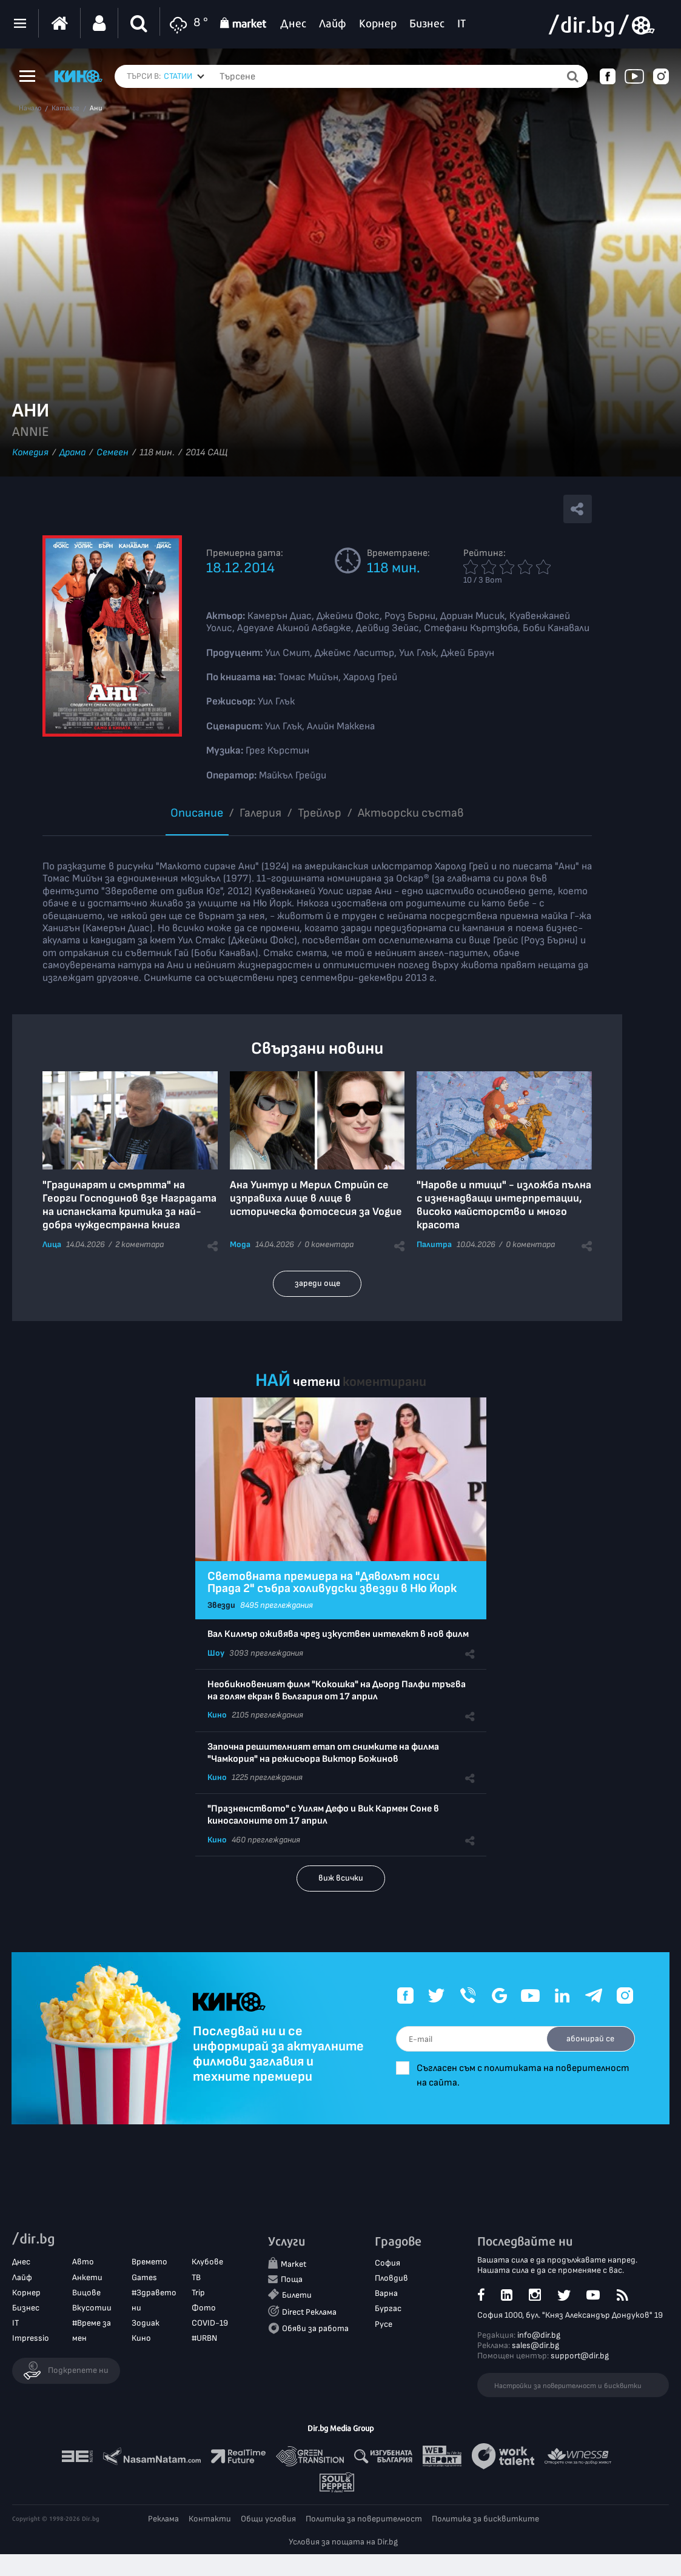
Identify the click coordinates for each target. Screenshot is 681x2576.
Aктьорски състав (411, 813)
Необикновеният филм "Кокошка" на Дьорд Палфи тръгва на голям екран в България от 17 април (336, 1690)
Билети (297, 2295)
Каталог (65, 108)
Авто (83, 2262)
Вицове (86, 2292)
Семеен (112, 452)
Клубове (207, 2262)
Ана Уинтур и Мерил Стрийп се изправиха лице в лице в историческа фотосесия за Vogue (316, 1198)
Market (293, 2265)
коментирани (384, 1382)
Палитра (434, 1244)
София (387, 2263)
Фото (204, 2308)
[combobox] (184, 76)
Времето (149, 2262)
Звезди (221, 1605)
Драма (72, 452)
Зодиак (145, 2323)
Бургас (388, 2309)
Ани (96, 108)
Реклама (163, 2519)
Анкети (87, 2277)
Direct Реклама (309, 2312)
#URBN (204, 2338)
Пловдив (391, 2278)
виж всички (340, 1878)
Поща (292, 2280)
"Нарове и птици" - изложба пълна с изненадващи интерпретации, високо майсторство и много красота (504, 1205)
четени (316, 1382)
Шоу (215, 1653)
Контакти (210, 2519)
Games (144, 2277)
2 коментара (139, 1244)
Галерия (260, 813)
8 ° (187, 23)
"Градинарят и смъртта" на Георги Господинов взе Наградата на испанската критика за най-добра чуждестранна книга (129, 1205)
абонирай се (588, 2038)
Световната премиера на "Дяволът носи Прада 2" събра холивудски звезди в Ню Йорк (332, 1582)
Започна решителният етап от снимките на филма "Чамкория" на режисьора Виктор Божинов (323, 1753)
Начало (30, 108)
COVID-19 (210, 2323)
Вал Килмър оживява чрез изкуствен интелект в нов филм (338, 1634)
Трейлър (319, 813)
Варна (386, 2294)
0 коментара (329, 1244)
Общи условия (268, 2519)
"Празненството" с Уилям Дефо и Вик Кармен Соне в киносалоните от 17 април (323, 1815)
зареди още (317, 1283)
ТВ (196, 2277)
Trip (198, 2292)
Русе (383, 2324)
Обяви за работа (315, 2328)
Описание (196, 813)
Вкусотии (92, 2308)
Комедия (30, 452)
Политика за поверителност (364, 2519)
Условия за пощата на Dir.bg (343, 2542)
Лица (51, 1244)
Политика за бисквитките (485, 2519)
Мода (240, 1244)
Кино (217, 1715)
